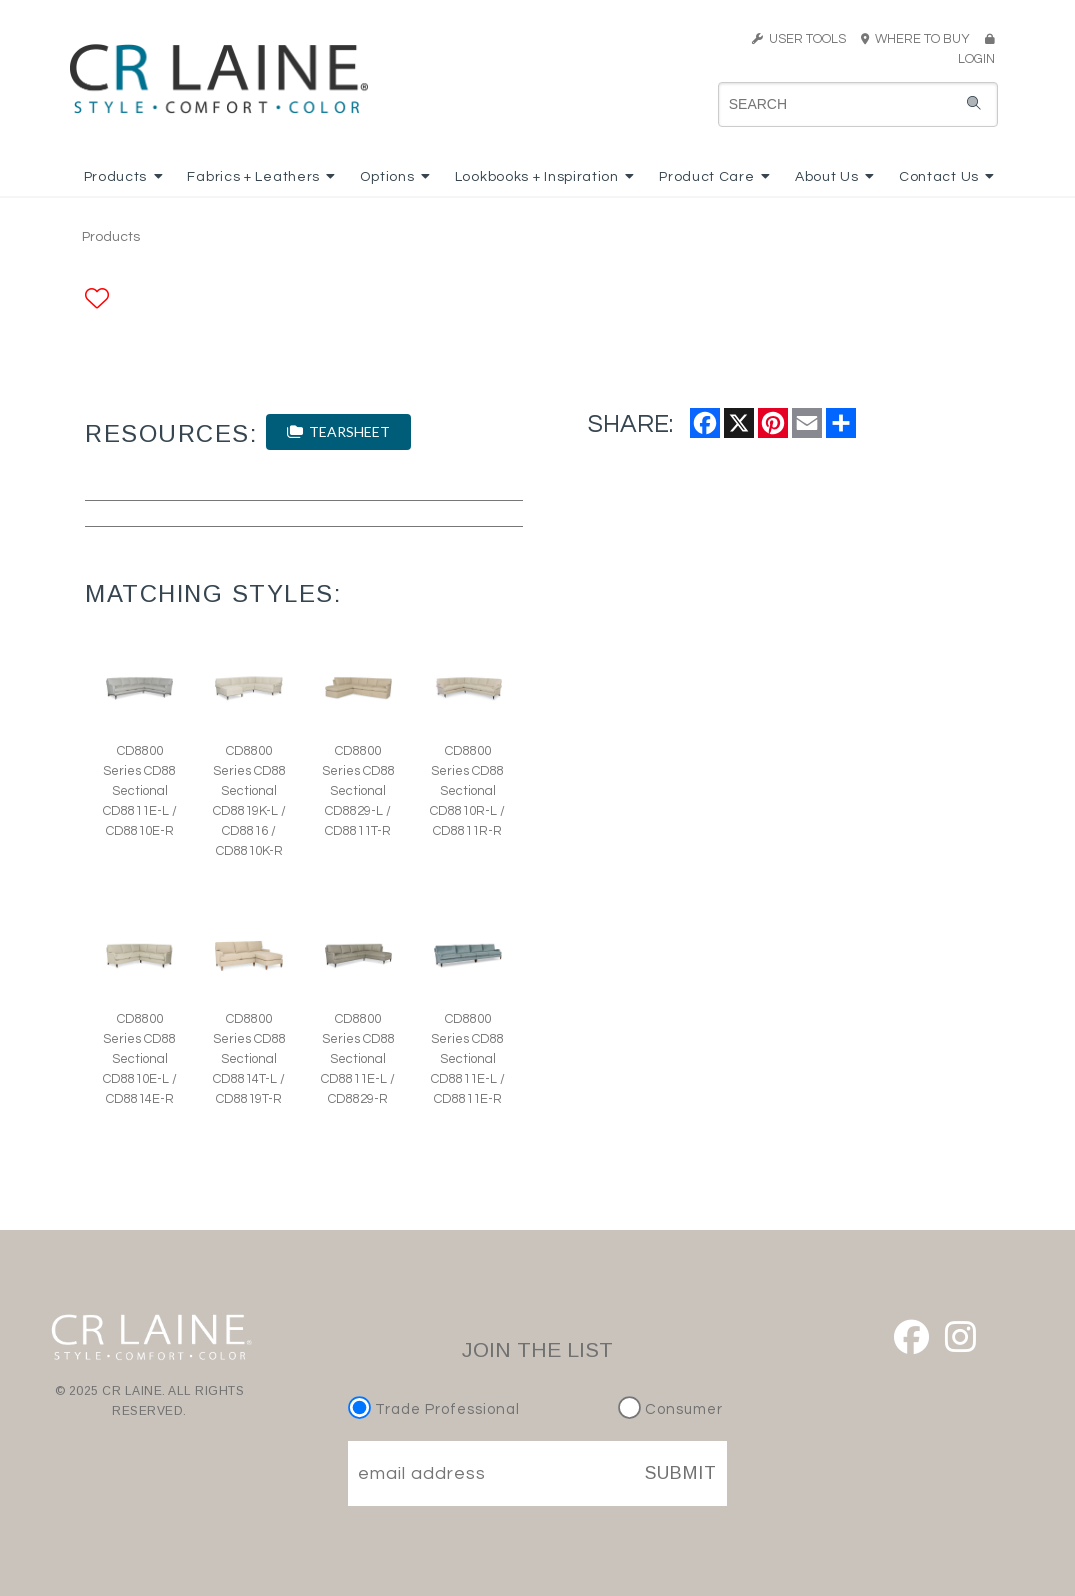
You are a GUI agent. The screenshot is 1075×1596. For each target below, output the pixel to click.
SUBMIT (681, 1473)
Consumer (670, 1409)
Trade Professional (436, 1409)
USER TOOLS (799, 39)
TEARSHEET (338, 431)
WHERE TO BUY (921, 39)
